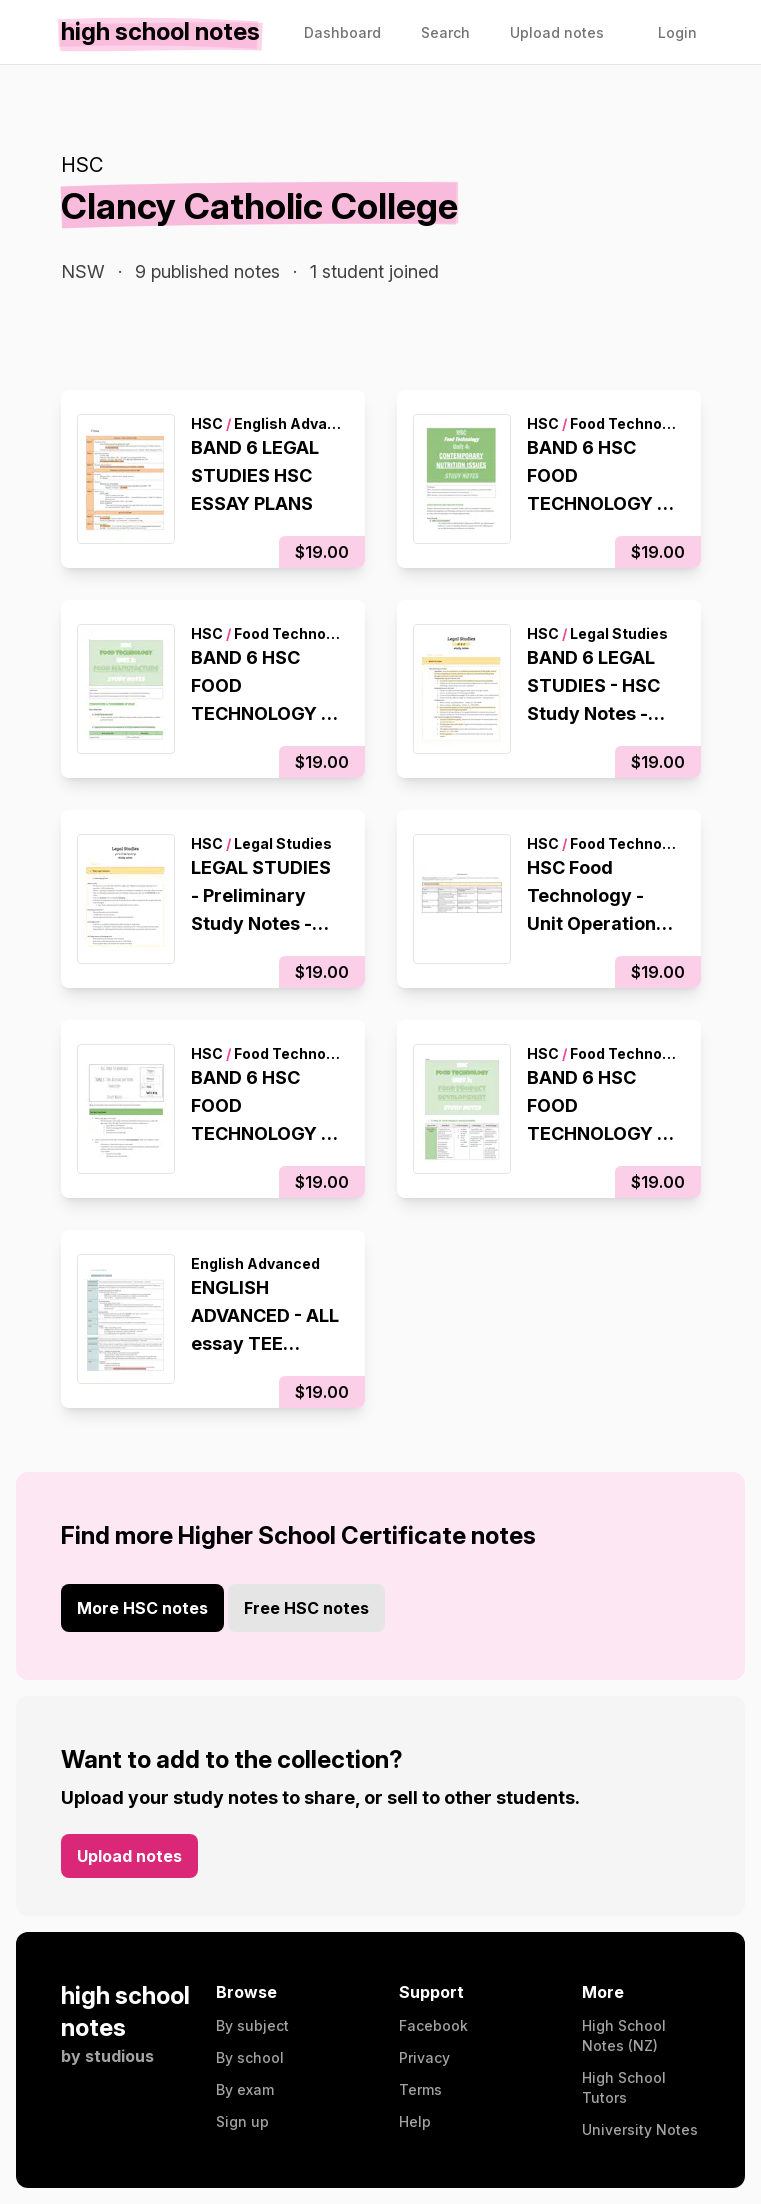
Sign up (242, 2121)
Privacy (424, 2057)
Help (415, 2121)
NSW (83, 271)
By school (250, 2057)
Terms (420, 2089)
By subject (252, 2025)
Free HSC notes (306, 1608)
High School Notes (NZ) (624, 2035)
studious (119, 2056)
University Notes (640, 2129)
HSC (82, 165)
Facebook (433, 2025)
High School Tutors (624, 2087)
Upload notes (129, 1856)
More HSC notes (142, 1608)
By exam (245, 2089)
